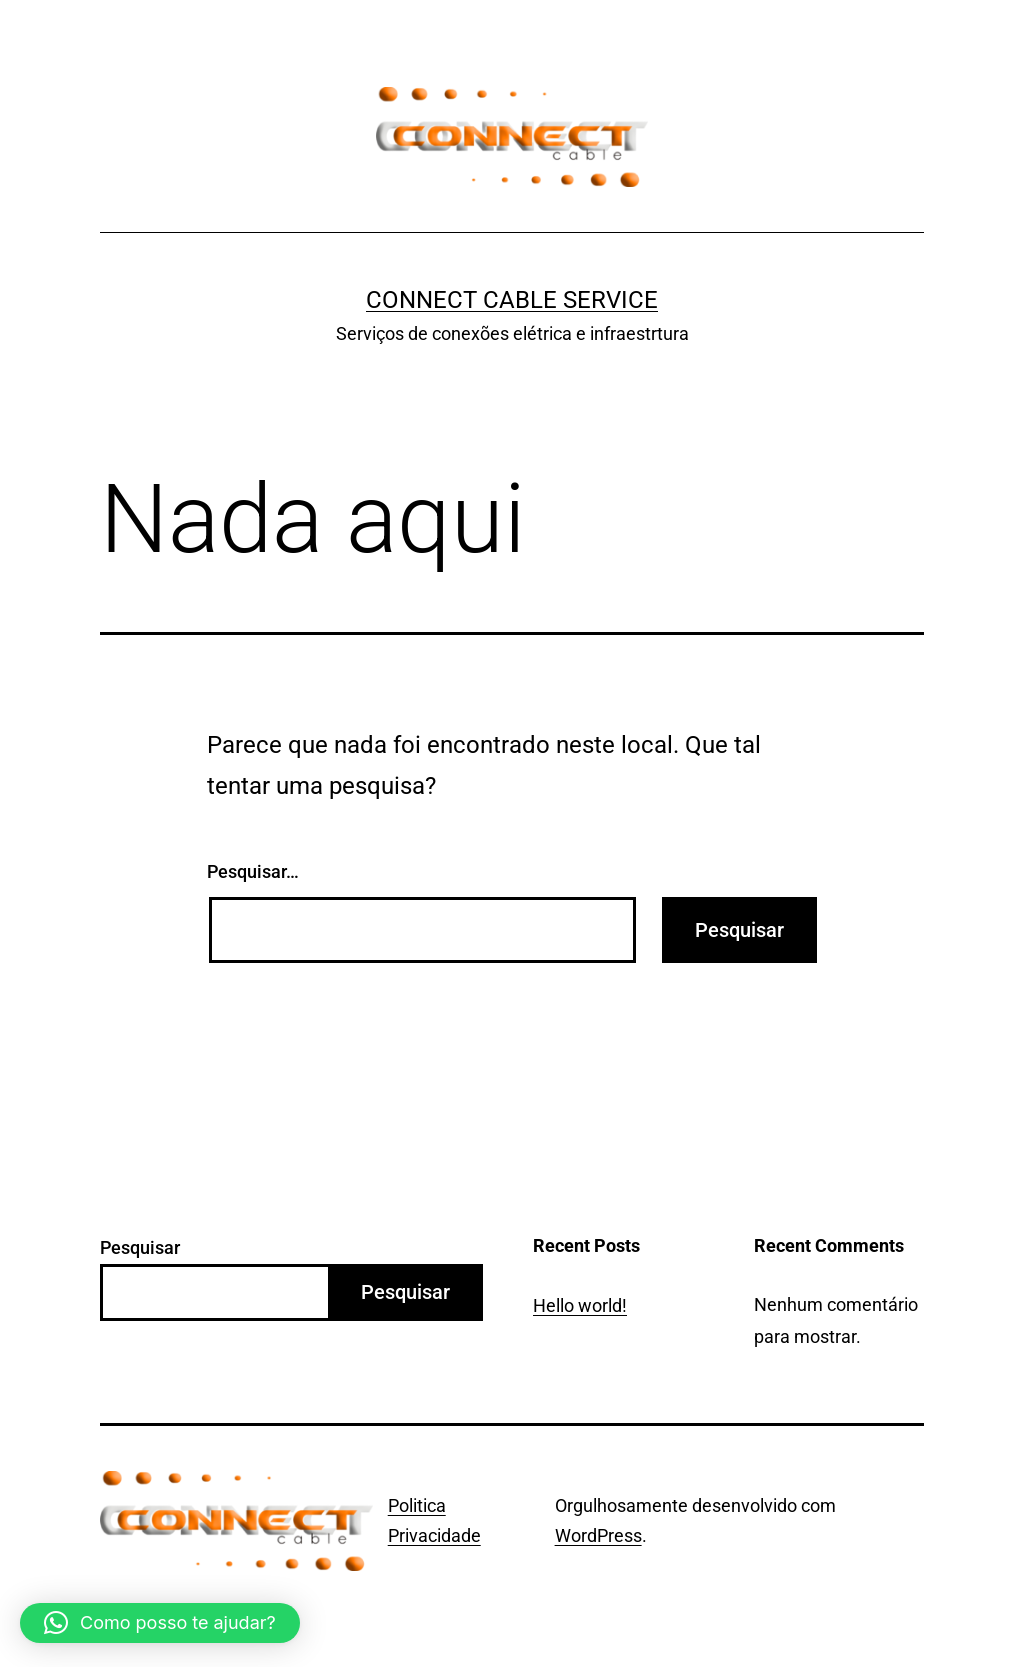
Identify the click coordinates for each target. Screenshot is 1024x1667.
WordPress (598, 1535)
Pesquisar (140, 1247)
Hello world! (580, 1305)
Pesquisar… (253, 871)
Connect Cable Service (512, 300)
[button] (160, 1623)
